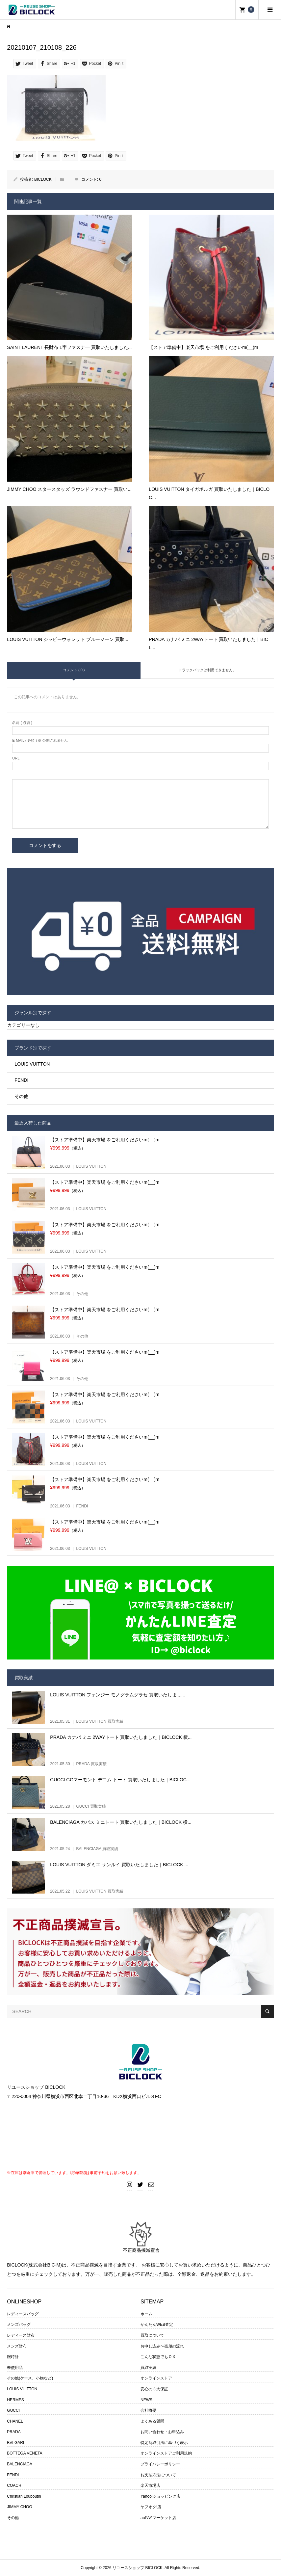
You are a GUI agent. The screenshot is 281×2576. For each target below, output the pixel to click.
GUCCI (13, 2410)
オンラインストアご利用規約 (166, 2453)
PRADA (13, 2432)
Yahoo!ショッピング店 (160, 2496)
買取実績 (148, 2367)
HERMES (15, 2400)
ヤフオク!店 (150, 2507)
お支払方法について (158, 2475)
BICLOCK (43, 179)
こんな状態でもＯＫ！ (160, 2356)
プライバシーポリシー (160, 2464)
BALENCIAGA (19, 2464)
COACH (14, 2485)
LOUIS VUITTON (32, 1064)
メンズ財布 (17, 2346)
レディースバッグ (22, 2314)
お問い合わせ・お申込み (162, 2432)
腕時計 (13, 2356)
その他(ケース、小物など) (30, 2378)
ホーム (146, 2314)
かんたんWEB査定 (156, 2324)
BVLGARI (15, 2442)
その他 (21, 1096)
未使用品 (15, 2367)
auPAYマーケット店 (158, 2517)
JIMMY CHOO (19, 2507)
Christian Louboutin (24, 2496)
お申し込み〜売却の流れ (162, 2346)
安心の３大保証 (154, 2389)
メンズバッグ (19, 2324)
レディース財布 (21, 2335)
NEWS (146, 2400)
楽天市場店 (150, 2485)
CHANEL (15, 2421)
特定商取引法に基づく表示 (164, 2442)
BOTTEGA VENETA (24, 2453)
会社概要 (148, 2410)
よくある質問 (152, 2421)
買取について (152, 2335)
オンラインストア (156, 2378)
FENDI (21, 1080)
